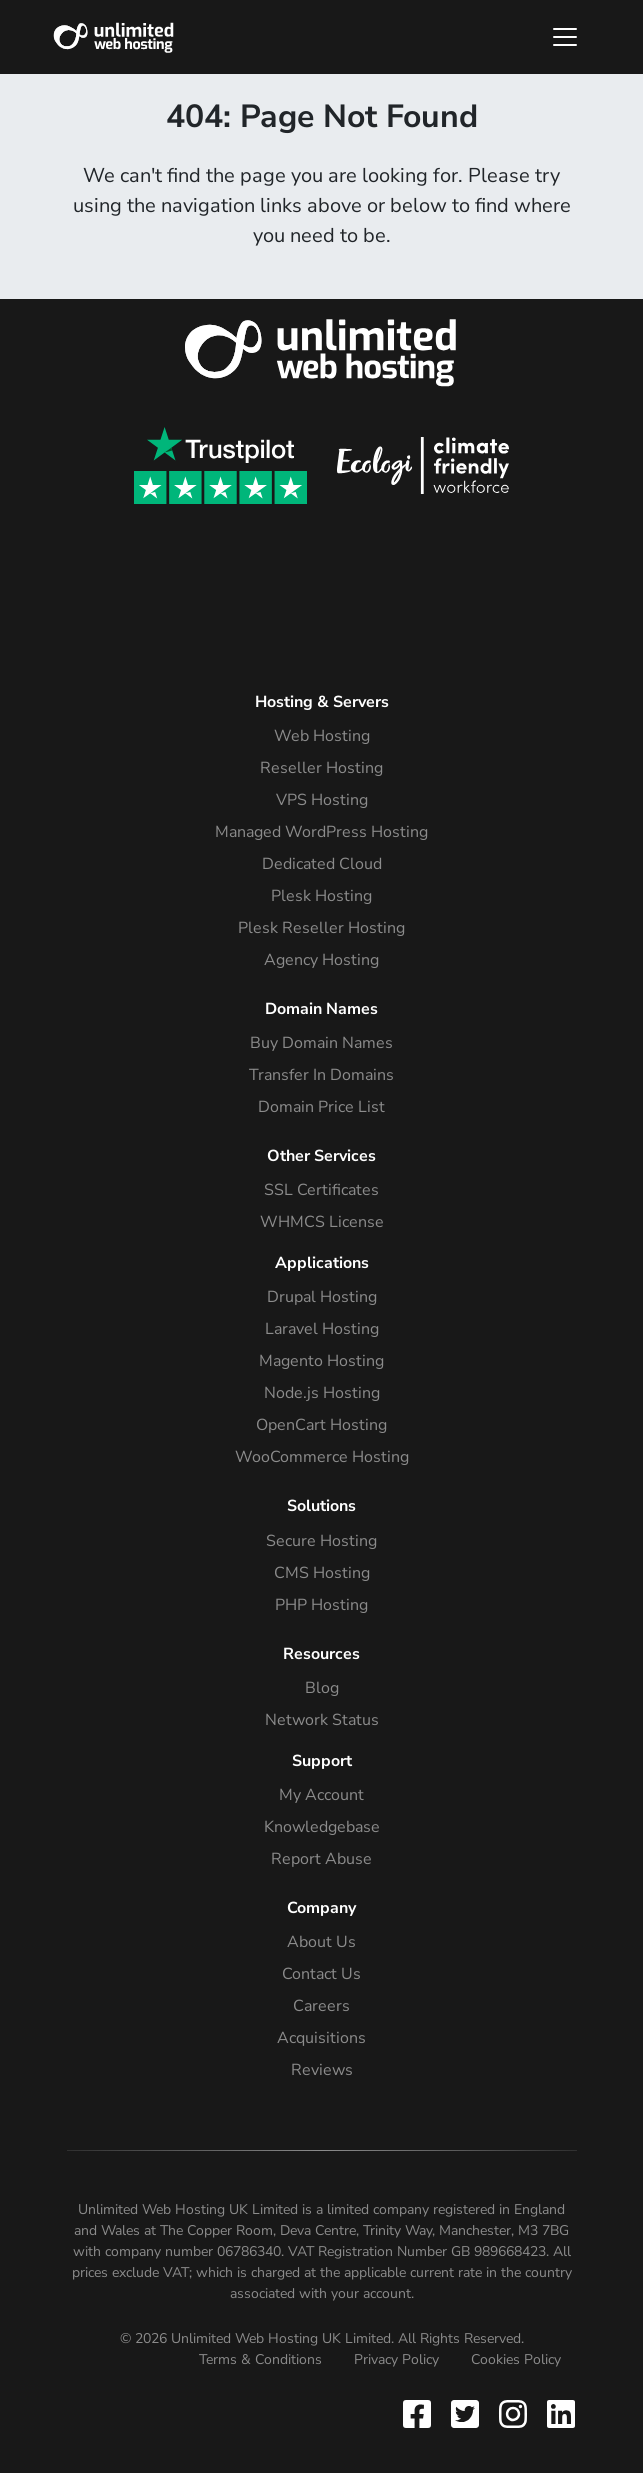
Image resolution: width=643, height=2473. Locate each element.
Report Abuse (321, 1859)
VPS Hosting (322, 800)
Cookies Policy (516, 2359)
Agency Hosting (321, 960)
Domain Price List (321, 1107)
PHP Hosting (321, 1605)
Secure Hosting (321, 1541)
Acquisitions (321, 2038)
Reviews (322, 2070)
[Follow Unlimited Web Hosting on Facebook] (421, 2413)
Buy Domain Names (321, 1043)
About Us (321, 1942)
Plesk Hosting (321, 896)
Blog (322, 1688)
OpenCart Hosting (321, 1425)
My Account (321, 1795)
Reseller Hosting (321, 768)
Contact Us (321, 1974)
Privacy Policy (396, 2359)
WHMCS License (322, 1222)
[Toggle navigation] (565, 37)
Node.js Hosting (322, 1393)
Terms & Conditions (260, 2359)
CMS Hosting (322, 1573)
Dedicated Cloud (322, 864)
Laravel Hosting (322, 1329)
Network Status (322, 1720)
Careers (321, 2006)
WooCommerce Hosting (322, 1457)
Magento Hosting (321, 1361)
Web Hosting (322, 736)
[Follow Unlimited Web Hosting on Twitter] (465, 2413)
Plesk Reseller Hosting (321, 928)
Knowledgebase (322, 1827)
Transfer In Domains (321, 1075)
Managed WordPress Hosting (321, 832)
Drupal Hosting (322, 1297)
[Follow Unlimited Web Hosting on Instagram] (513, 2413)
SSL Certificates (321, 1190)
